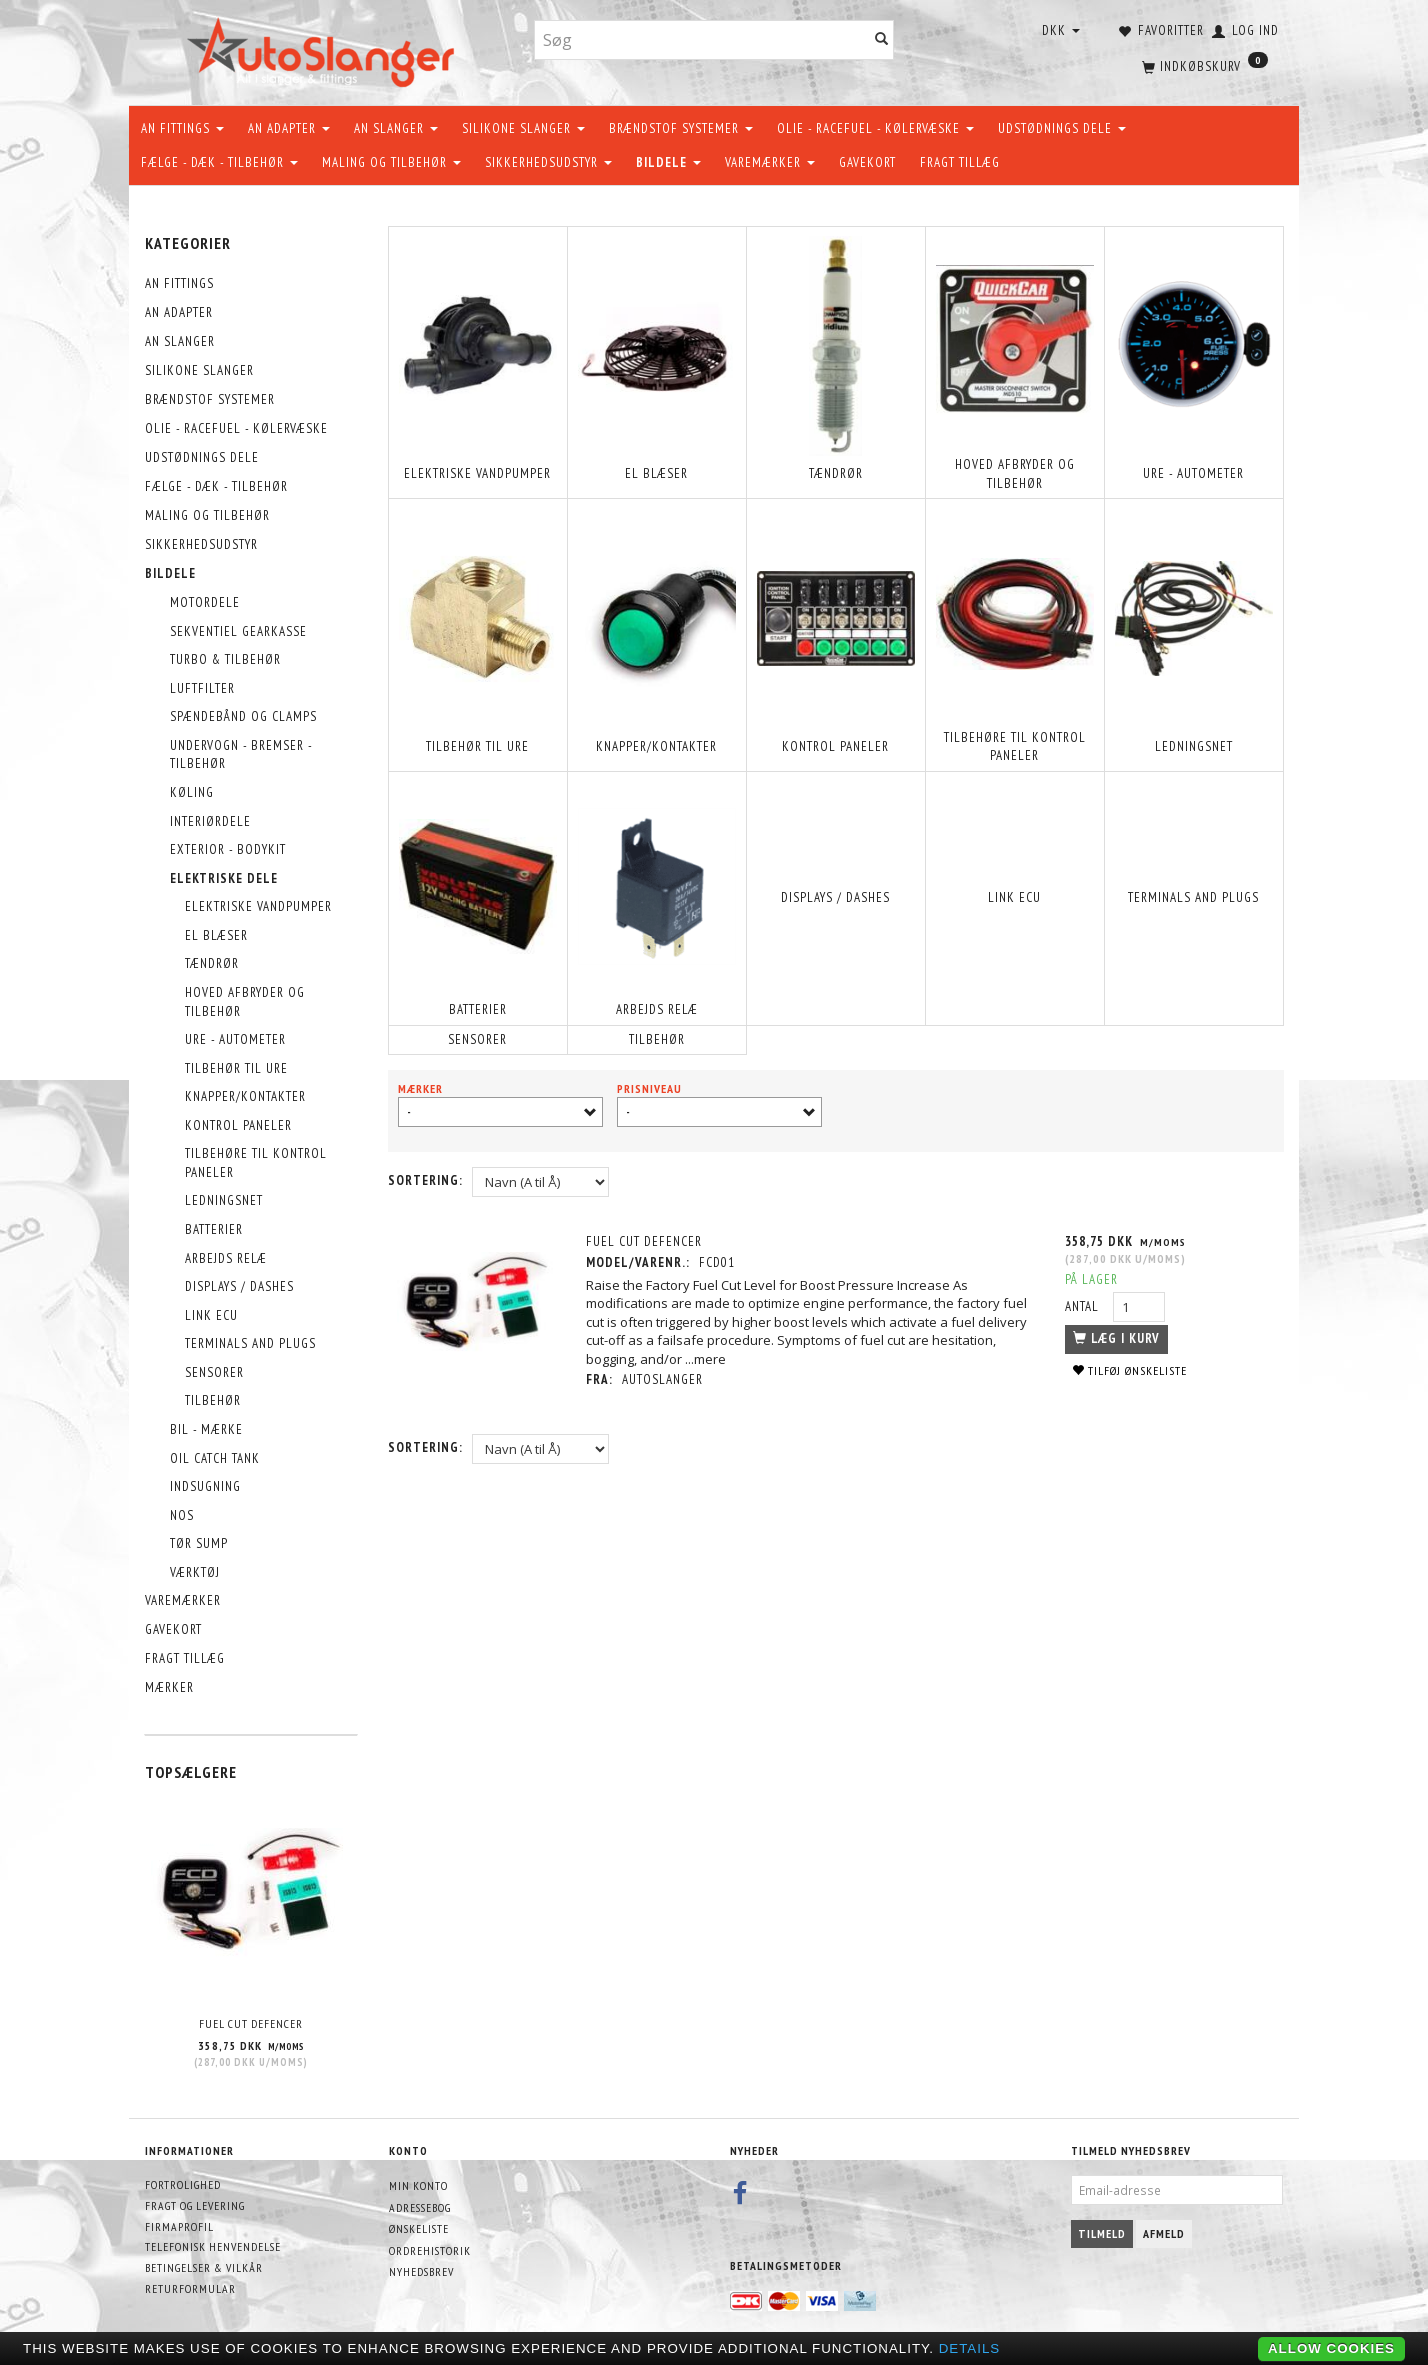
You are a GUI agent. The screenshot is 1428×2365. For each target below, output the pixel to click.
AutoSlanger (663, 1379)
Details (970, 2348)
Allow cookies (1331, 2348)
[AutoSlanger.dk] (324, 48)
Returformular (190, 2288)
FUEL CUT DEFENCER (251, 2023)
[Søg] (882, 40)
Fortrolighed (183, 2184)
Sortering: (425, 1180)
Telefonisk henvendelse (213, 2246)
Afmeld (1164, 2233)
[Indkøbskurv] (1203, 65)
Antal (1084, 1306)
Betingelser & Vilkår (204, 2267)
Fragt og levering (195, 2205)
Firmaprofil (179, 2226)
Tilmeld (1102, 2233)
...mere (706, 1359)
